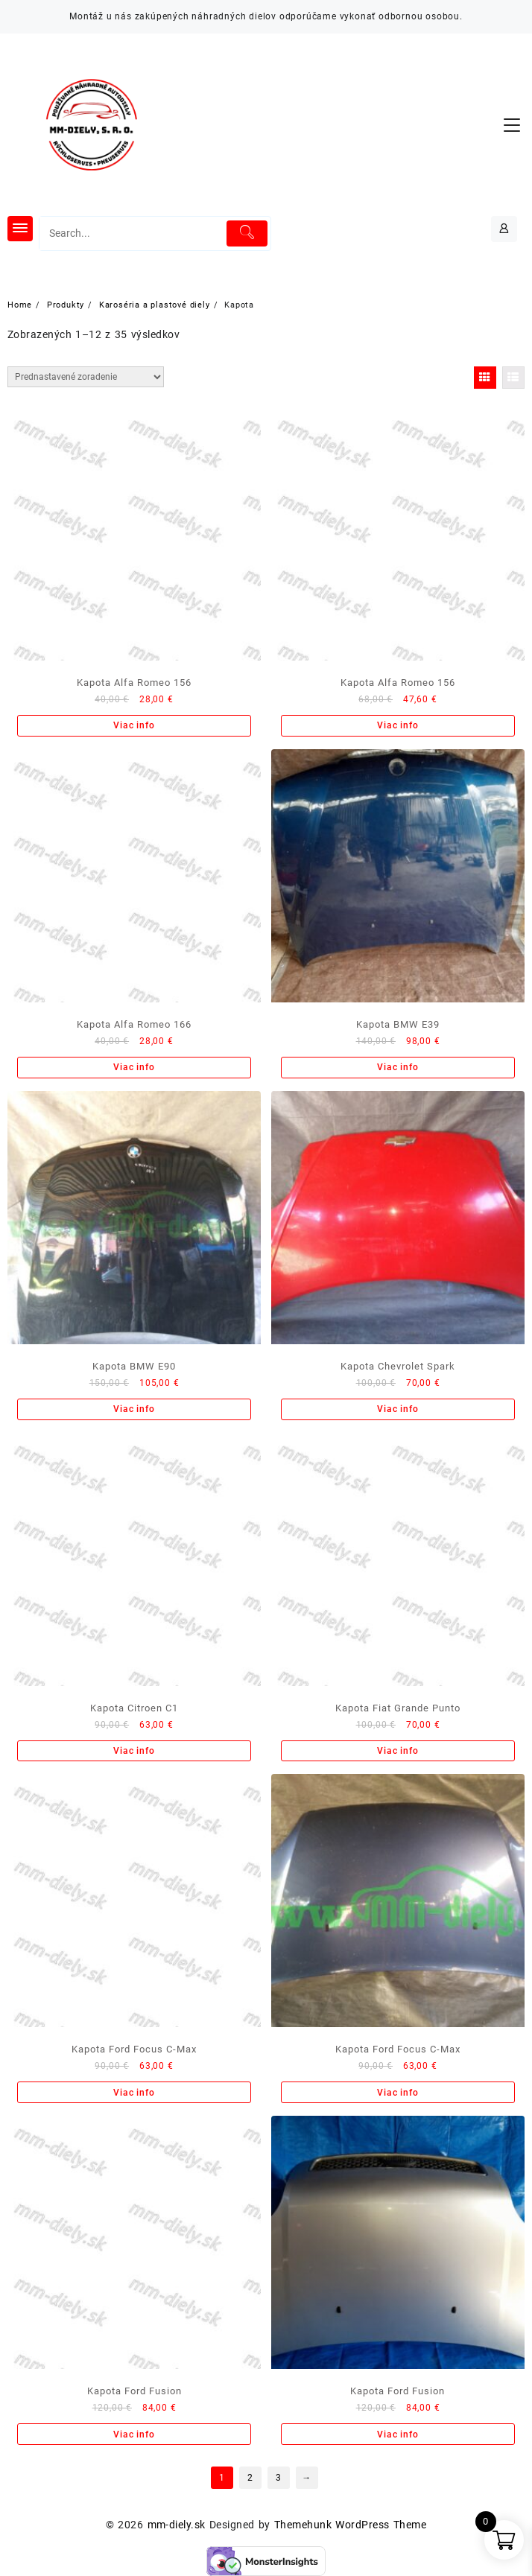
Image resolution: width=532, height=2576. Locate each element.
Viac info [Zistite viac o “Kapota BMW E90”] (133, 1409)
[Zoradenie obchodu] (85, 376)
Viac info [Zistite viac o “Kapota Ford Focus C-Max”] (133, 2092)
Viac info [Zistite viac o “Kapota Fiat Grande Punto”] (397, 1751)
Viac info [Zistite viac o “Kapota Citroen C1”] (133, 1751)
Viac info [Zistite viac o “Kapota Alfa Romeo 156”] (133, 725)
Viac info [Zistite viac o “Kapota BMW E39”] (397, 1067)
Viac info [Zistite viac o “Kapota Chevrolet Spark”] (397, 1409)
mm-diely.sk (177, 2525)
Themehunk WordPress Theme (350, 2525)
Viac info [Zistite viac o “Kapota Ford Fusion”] (133, 2434)
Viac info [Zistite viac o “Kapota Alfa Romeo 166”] (133, 1067)
